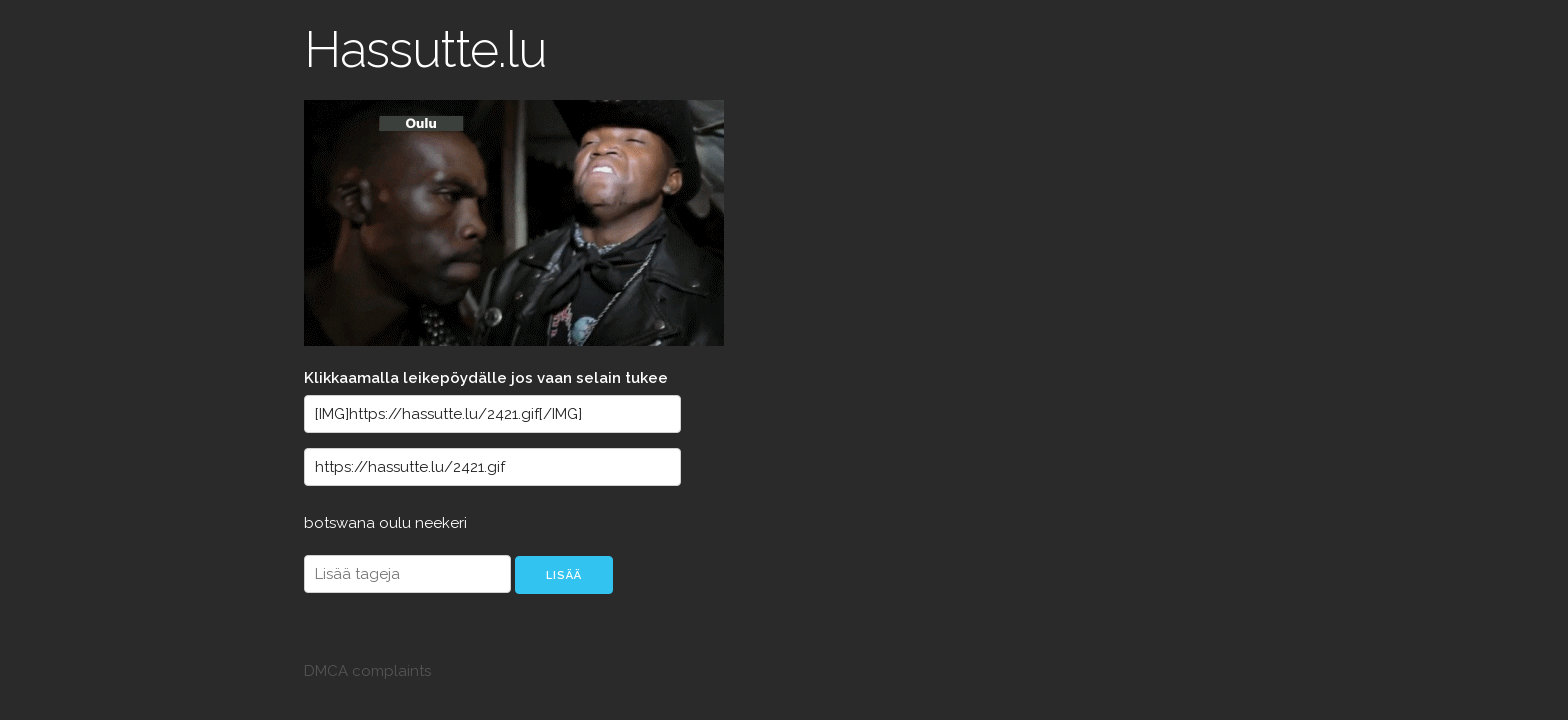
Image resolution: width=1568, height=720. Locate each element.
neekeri (441, 523)
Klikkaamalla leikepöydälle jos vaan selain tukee (486, 378)
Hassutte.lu (425, 49)
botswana (341, 523)
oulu (397, 523)
